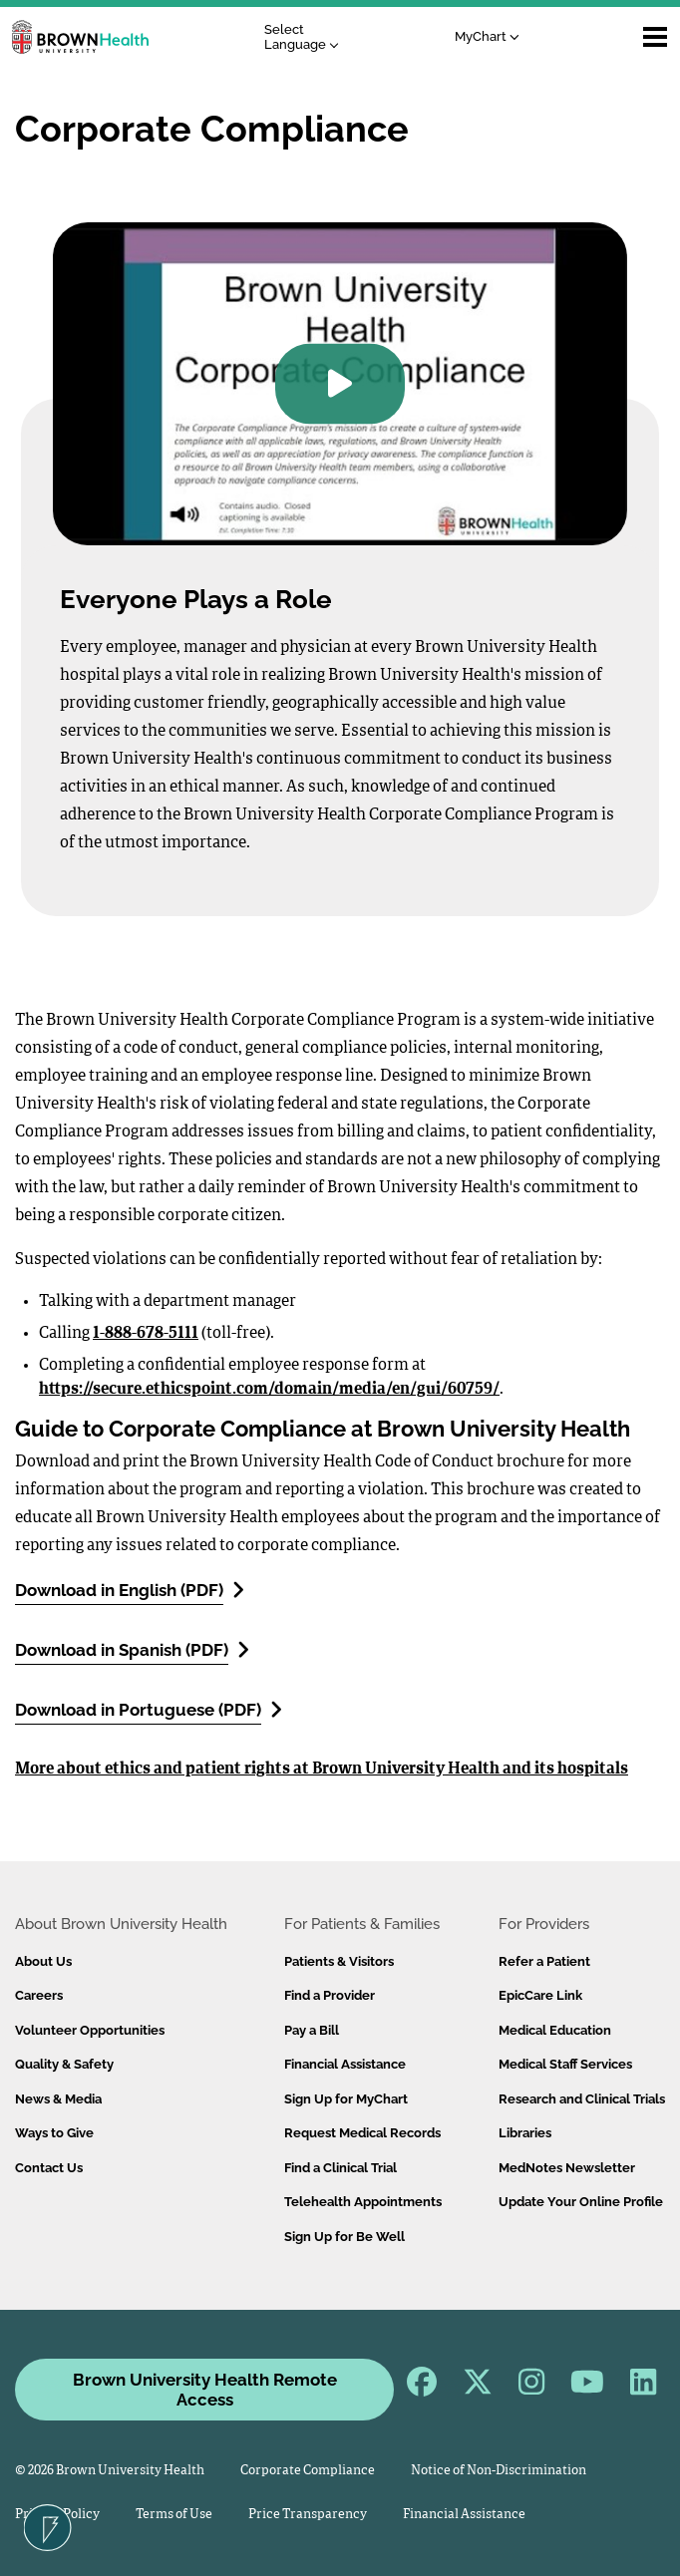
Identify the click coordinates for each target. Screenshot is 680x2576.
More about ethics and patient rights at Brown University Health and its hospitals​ (321, 1769)
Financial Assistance (345, 2064)
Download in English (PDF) (129, 1589)
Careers (39, 1995)
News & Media (58, 2099)
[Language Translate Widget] (306, 37)
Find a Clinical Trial (340, 2167)
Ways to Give (54, 2132)
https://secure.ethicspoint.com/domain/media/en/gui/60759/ (269, 1390)
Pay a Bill (311, 2030)
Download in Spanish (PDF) (132, 1649)
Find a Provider (329, 1995)
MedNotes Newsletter (567, 2167)
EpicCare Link (540, 1995)
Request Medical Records (362, 2132)
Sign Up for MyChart (346, 2099)
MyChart (487, 36)
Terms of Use (174, 2514)
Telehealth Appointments (363, 2201)
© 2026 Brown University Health (109, 2470)
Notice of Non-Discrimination (498, 2470)
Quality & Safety (64, 2064)
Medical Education (555, 2030)
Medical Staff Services (565, 2064)
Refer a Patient (544, 1961)
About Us (43, 1961)
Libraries (525, 2132)
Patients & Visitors (339, 1961)
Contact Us (49, 2167)
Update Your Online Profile (581, 2201)
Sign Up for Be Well (344, 2236)
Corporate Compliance (307, 2470)
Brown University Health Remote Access (205, 2390)
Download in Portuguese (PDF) (148, 1709)
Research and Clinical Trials (582, 2099)
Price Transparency (307, 2514)
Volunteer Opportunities (90, 2030)
